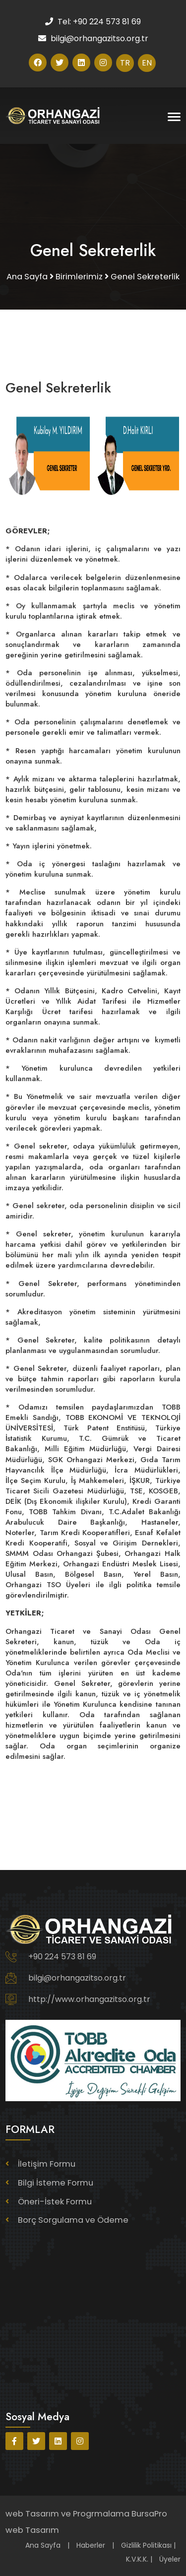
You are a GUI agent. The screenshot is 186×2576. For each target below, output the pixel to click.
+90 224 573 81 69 (62, 1956)
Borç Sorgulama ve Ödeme (73, 2220)
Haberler (90, 2545)
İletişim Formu (46, 2164)
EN (147, 62)
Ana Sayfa (43, 2545)
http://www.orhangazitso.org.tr (89, 1999)
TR (125, 62)
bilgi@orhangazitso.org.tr (77, 1978)
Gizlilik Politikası (146, 2545)
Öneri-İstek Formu (55, 2201)
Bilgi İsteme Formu (55, 2183)
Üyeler (170, 2559)
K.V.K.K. (137, 2559)
